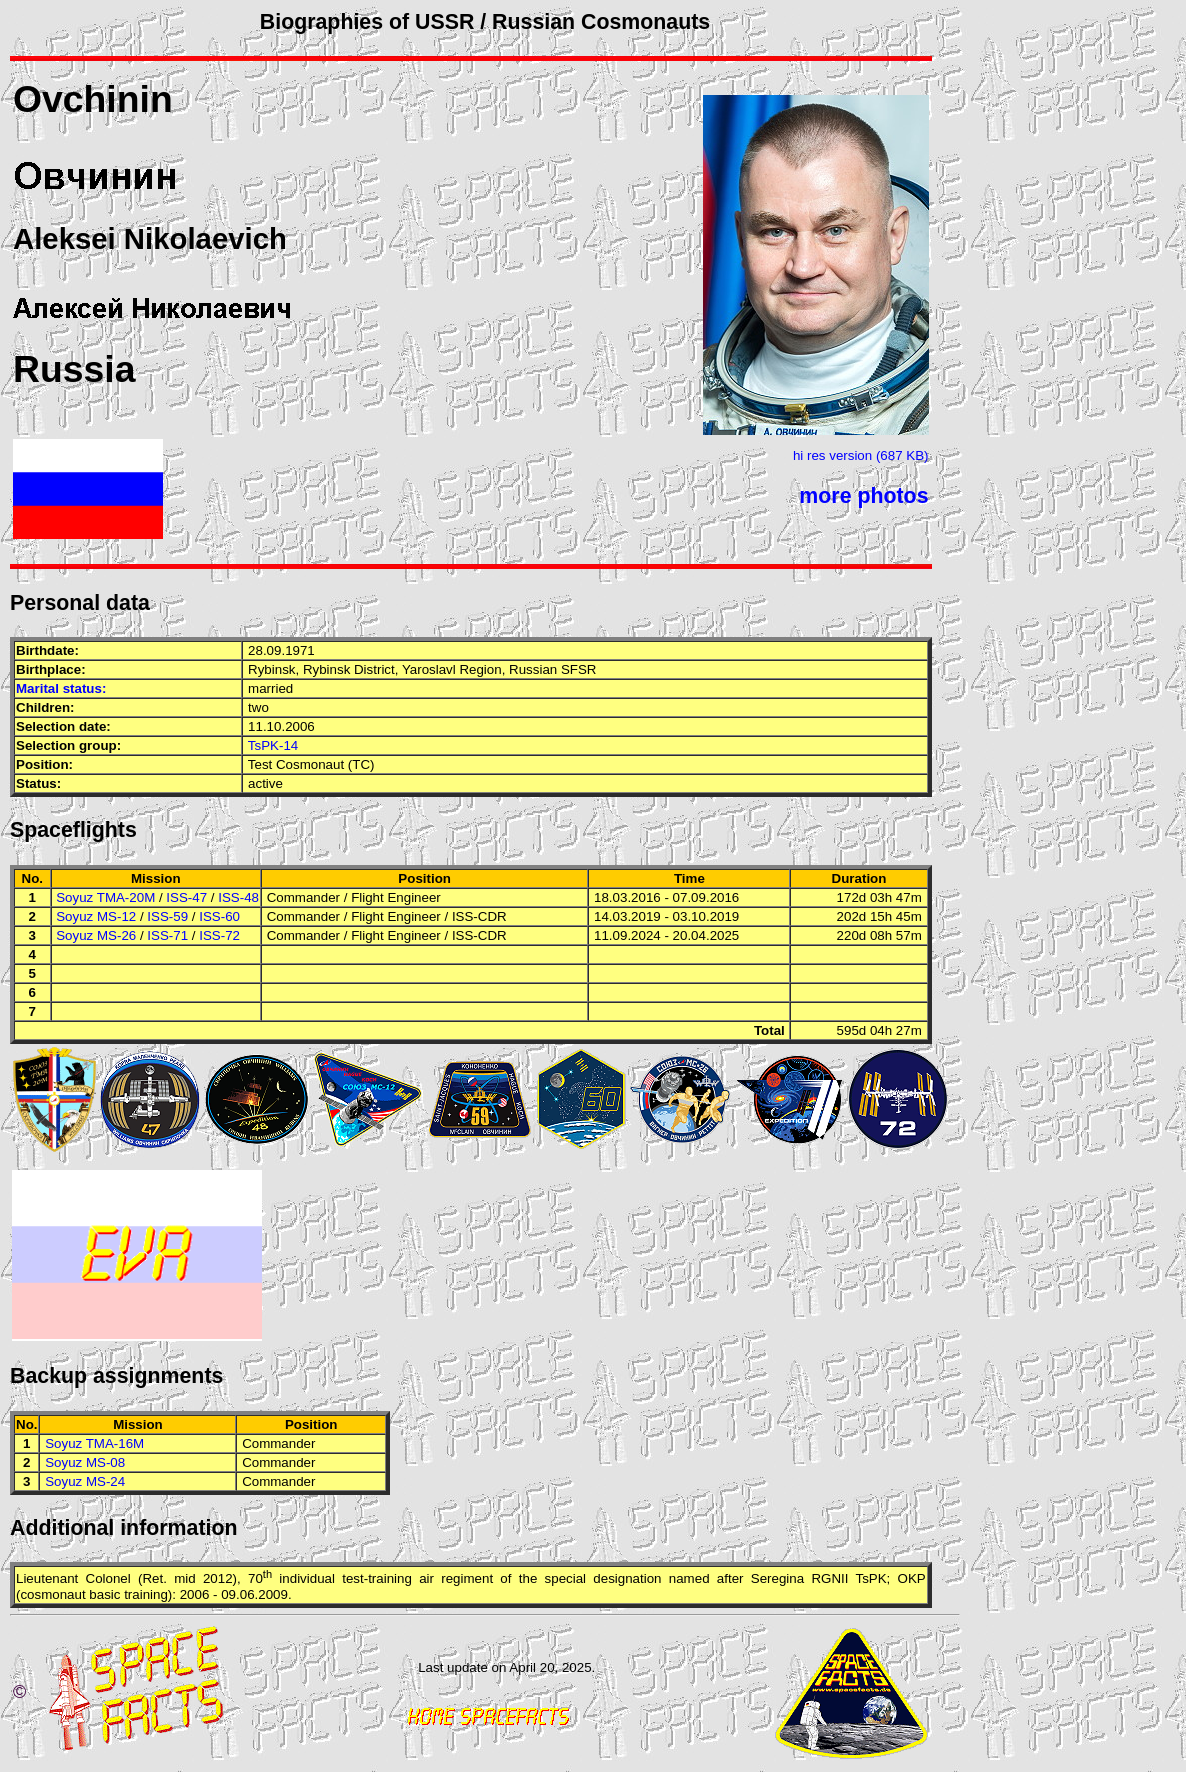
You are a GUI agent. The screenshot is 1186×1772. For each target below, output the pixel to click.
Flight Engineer (396, 897)
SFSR (579, 669)
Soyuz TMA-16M (94, 1443)
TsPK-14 (273, 745)
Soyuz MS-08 (85, 1462)
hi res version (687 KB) (861, 455)
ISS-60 (219, 916)
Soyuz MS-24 (85, 1481)
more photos (863, 496)
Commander (303, 897)
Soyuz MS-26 (96, 935)
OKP (912, 1579)
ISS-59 (167, 916)
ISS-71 (167, 935)
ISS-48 (238, 897)
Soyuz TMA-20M (105, 897)
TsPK (871, 1579)
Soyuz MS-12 (96, 916)
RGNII (829, 1579)
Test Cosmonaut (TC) (311, 764)
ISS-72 (219, 935)
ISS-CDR (479, 916)
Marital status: (61, 688)
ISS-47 (186, 897)
